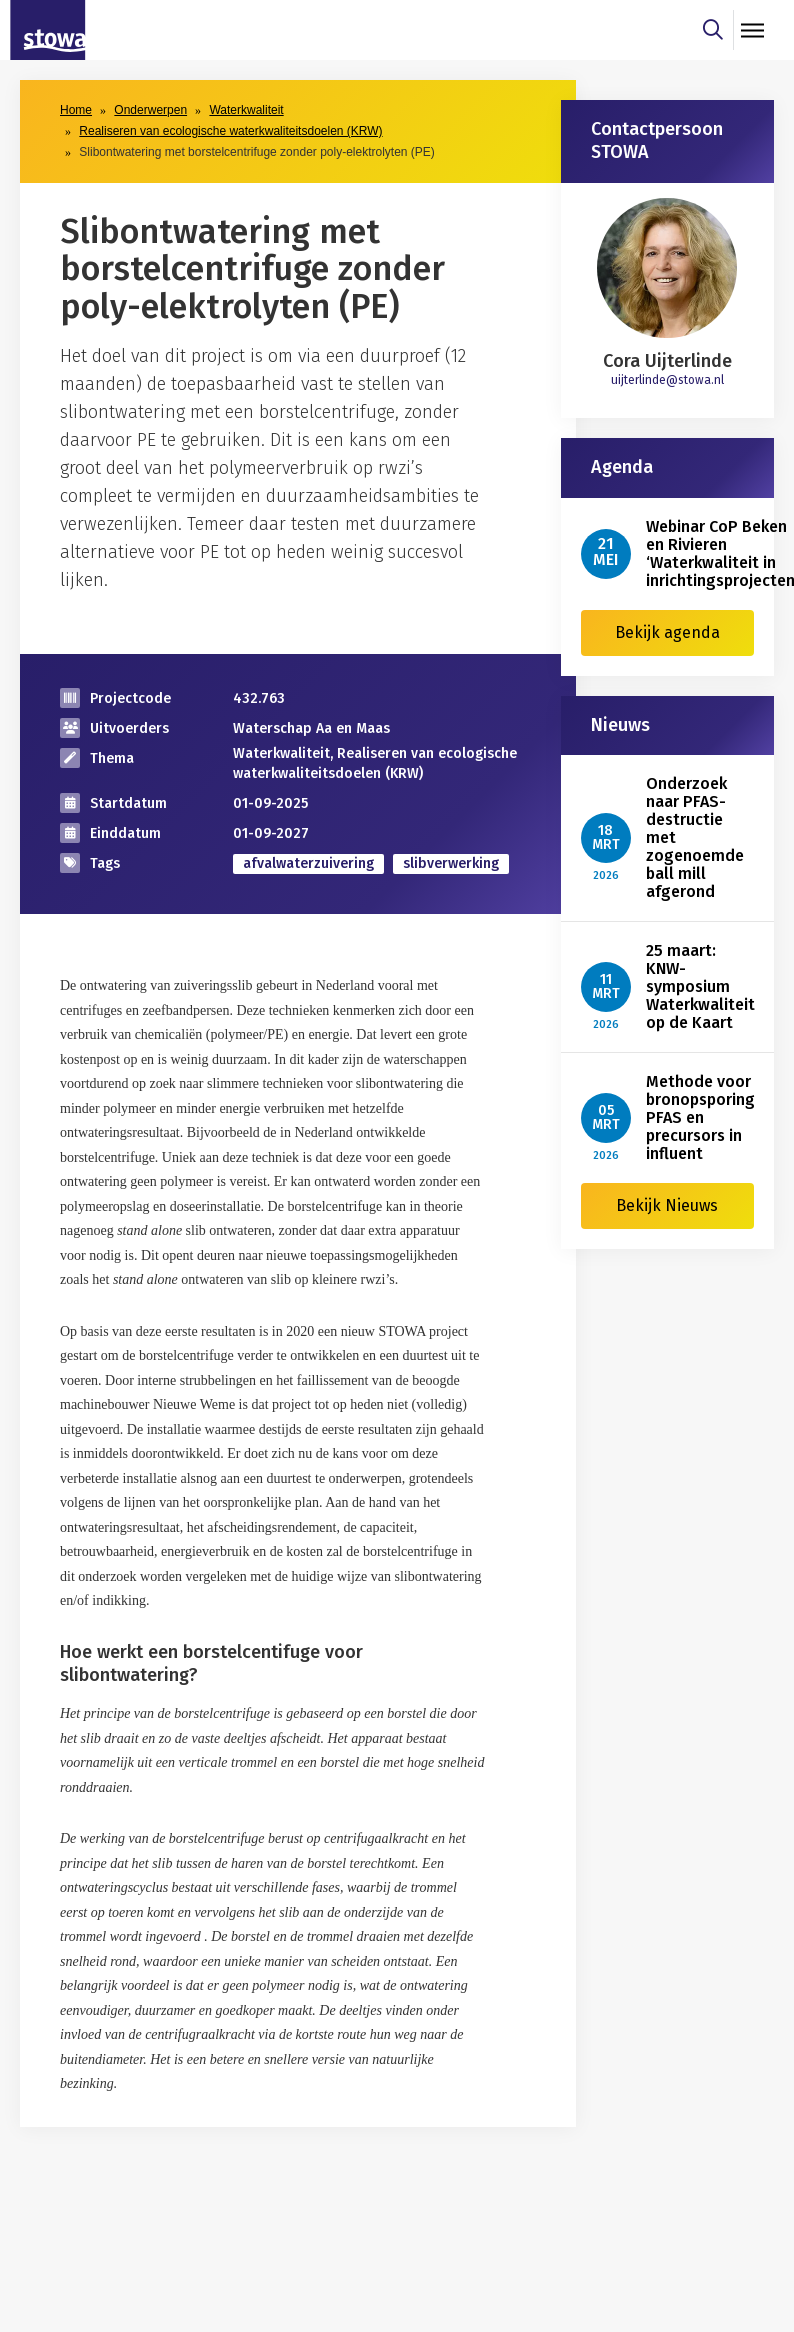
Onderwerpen (150, 110)
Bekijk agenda (667, 632)
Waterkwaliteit (246, 110)
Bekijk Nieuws (667, 1205)
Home (76, 110)
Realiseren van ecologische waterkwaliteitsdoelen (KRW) (230, 131)
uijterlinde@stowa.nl (667, 380)
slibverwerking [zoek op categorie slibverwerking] (451, 863)
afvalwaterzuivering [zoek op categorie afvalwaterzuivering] (308, 863)
